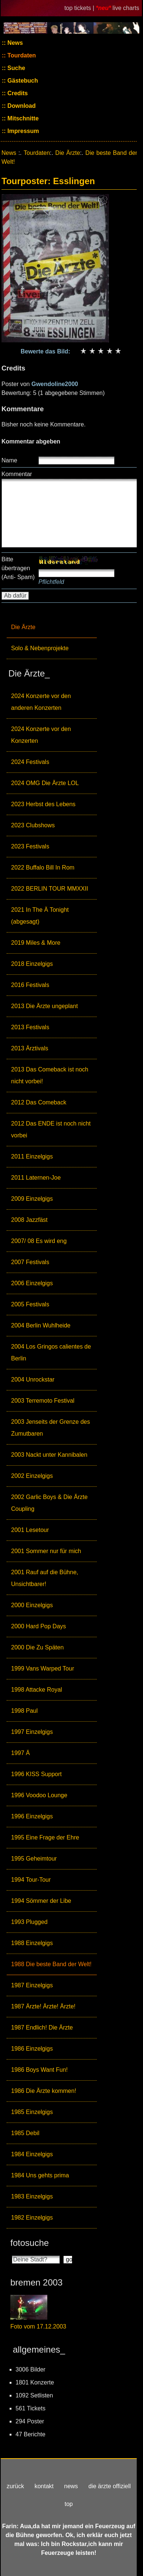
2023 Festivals (30, 846)
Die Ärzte (23, 627)
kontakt (44, 2486)
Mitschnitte (22, 118)
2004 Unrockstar (32, 1379)
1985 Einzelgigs (32, 2112)
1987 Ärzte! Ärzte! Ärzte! (43, 2006)
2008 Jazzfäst (29, 1220)
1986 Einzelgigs (32, 2048)
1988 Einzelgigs (32, 1943)
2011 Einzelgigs (32, 1156)
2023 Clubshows (33, 825)
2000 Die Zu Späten (37, 1647)
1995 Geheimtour (34, 1858)
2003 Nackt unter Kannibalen (49, 1455)
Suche (15, 68)
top (69, 2504)
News (14, 43)
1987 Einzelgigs (32, 1985)
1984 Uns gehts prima (40, 2175)
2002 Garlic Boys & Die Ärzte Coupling (49, 1503)
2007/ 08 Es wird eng (39, 1241)
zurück (15, 2486)
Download (21, 106)
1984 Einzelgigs (32, 2154)
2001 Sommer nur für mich (46, 1551)
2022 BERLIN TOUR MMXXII (49, 888)
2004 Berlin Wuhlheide (41, 1325)
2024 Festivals (30, 762)
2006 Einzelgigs (32, 1283)
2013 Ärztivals (29, 1048)
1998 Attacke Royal (36, 1689)
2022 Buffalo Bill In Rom (42, 867)
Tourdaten (21, 55)
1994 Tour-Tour (31, 1880)
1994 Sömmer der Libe (41, 1901)
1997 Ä (20, 1753)
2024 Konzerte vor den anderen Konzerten (41, 702)
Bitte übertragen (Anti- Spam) (18, 568)
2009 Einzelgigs (32, 1199)
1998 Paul (24, 1711)
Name (9, 460)
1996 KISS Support (36, 1774)
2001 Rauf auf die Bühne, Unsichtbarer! (44, 1578)
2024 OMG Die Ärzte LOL (45, 783)
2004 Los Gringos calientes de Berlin (51, 1352)
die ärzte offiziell (109, 2486)
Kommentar (16, 474)
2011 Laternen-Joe (36, 1177)
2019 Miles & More (35, 943)
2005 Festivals (30, 1304)
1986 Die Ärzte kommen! (43, 2091)
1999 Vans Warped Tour (42, 1668)
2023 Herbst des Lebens (43, 804)
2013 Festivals (30, 1027)
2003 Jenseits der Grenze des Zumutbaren (50, 1428)
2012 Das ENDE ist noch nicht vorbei (51, 1129)
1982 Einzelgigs (32, 2217)
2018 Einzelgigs (32, 964)
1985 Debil (25, 2133)
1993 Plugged (29, 1922)
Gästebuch (22, 80)
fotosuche (29, 2243)
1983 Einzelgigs (32, 2196)
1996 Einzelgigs (32, 1816)
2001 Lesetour (30, 1530)
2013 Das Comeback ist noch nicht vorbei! (49, 1075)
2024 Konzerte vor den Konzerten (41, 735)
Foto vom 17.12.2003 (38, 2326)
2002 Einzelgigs (32, 1476)
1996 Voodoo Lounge (39, 1795)
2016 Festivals (30, 985)
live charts (126, 8)
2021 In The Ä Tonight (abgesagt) (40, 916)
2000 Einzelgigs (32, 1605)
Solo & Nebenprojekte (40, 648)
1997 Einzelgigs (32, 1732)
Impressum (22, 131)
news (71, 2486)
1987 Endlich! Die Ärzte (42, 2027)
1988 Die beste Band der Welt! (51, 1964)
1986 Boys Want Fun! (39, 2070)
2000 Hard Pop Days (38, 1626)
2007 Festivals (30, 1262)
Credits (17, 93)
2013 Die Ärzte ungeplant (44, 1006)
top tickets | (80, 8)
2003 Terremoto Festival (42, 1400)
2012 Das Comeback (38, 1102)
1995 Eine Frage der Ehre (45, 1837)
